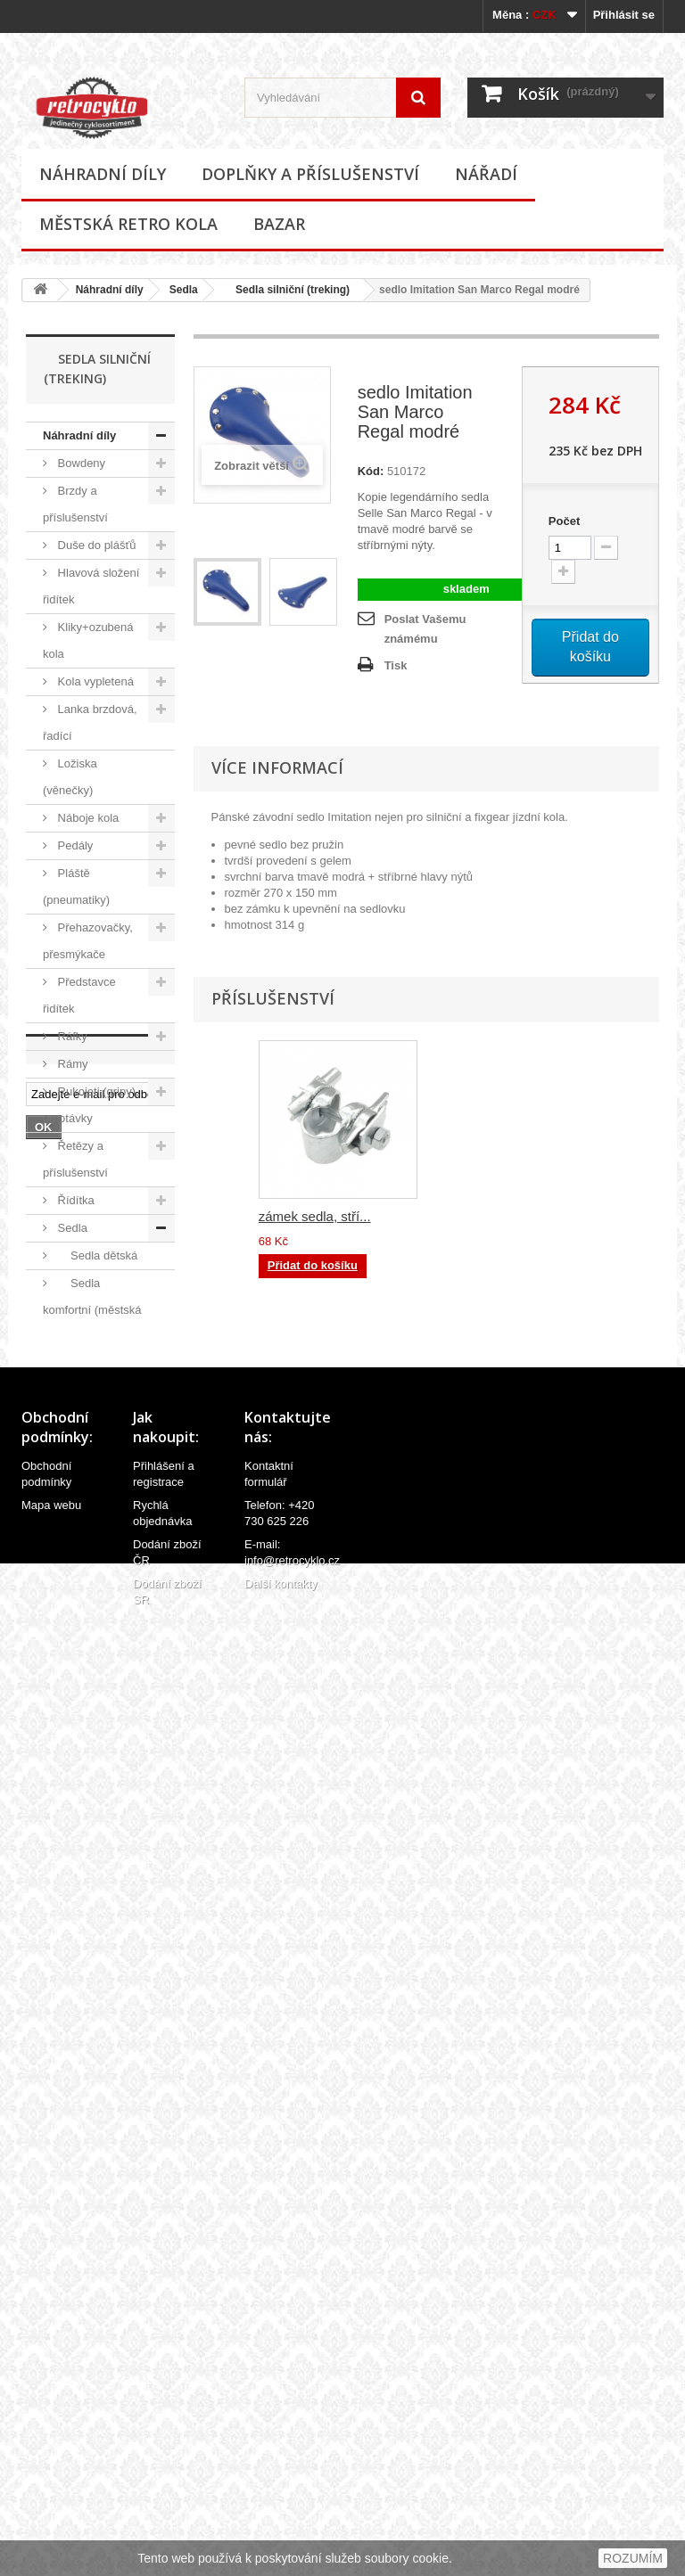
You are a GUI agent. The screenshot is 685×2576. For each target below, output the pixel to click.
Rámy (71, 1064)
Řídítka (74, 1200)
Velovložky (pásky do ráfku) (84, 1841)
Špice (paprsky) (96, 1800)
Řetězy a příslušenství (75, 1159)
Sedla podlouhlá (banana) (93, 1514)
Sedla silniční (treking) (287, 289)
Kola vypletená (94, 681)
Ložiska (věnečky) (70, 777)
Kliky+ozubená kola (88, 640)
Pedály (73, 845)
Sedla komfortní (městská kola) (92, 1309)
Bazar (279, 223)
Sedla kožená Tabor (92, 1460)
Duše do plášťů (95, 545)
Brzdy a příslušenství (75, 504)
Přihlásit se (624, 14)
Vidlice (73, 1936)
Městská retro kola (128, 223)
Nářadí (486, 174)
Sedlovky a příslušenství (78, 1705)
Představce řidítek (79, 995)
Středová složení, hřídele (95, 1759)
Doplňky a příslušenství (310, 174)
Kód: (371, 471)
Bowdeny (79, 463)
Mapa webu (51, 2458)
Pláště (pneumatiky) (76, 886)
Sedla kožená (97, 1364)
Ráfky (70, 1036)
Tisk (396, 665)
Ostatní (81, 1663)
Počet (564, 521)
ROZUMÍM (633, 2558)
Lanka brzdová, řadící (90, 722)
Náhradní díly (102, 174)
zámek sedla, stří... (491, 1216)
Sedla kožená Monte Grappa (92, 1405)
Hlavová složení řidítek (91, 586)
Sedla (183, 289)
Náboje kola (86, 817)
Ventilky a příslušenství (75, 1895)
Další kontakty (281, 2536)
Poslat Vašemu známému (425, 628)
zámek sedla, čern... (318, 1216)
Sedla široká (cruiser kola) (89, 1623)
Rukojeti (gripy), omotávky (91, 1105)
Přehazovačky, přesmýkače (88, 941)
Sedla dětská (95, 1255)
